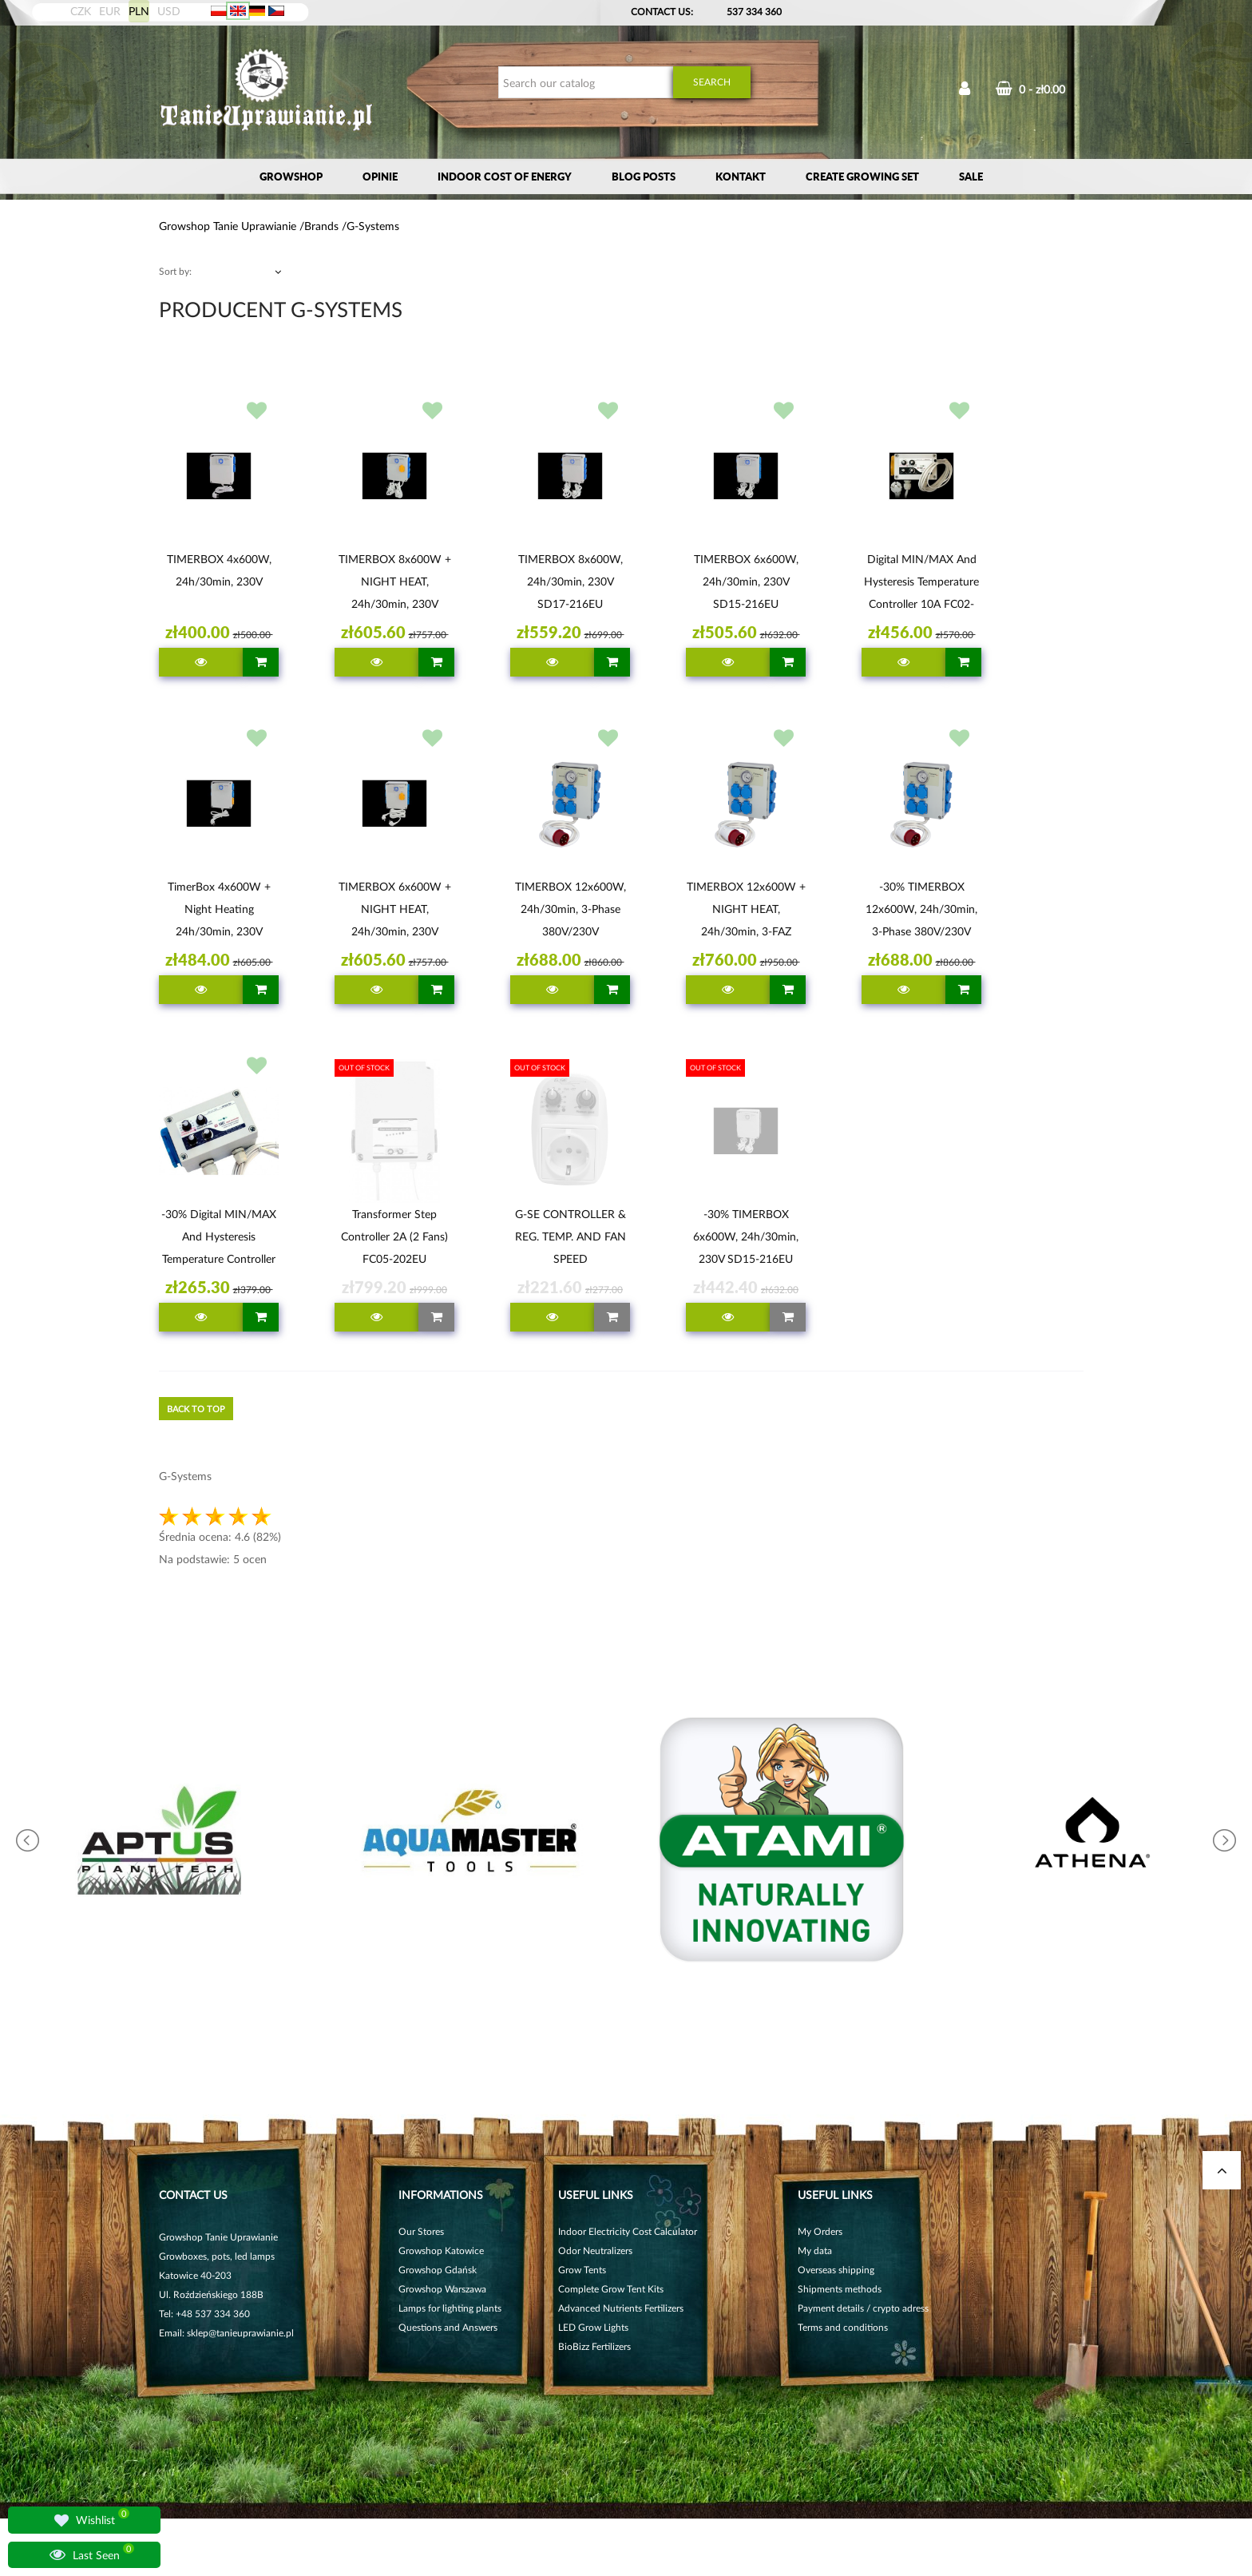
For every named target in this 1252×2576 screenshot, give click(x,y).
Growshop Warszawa (442, 2289)
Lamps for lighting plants (449, 2308)
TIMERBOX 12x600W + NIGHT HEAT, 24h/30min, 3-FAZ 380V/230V (746, 911)
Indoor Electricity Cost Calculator (627, 2231)
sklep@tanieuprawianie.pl (240, 2333)
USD (168, 11)
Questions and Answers (447, 2327)
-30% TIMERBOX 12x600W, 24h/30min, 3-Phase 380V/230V (921, 908)
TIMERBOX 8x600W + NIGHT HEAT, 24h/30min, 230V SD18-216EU (395, 584)
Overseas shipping (836, 2270)
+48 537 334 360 (213, 2314)
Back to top (196, 1408)
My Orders (820, 2231)
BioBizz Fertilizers (594, 2346)
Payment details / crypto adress (863, 2308)
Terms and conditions (843, 2327)
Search (712, 82)
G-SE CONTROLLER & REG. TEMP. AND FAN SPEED (570, 1236)
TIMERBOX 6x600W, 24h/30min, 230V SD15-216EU (746, 581)
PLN (139, 11)
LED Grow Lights (593, 2327)
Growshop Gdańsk (437, 2270)
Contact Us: (662, 12)
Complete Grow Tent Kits (611, 2289)
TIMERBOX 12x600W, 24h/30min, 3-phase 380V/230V (570, 908)
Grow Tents (582, 2270)
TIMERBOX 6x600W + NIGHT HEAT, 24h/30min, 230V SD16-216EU (395, 911)
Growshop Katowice (441, 2250)
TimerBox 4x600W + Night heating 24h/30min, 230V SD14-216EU (219, 911)
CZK (80, 11)
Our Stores (421, 2231)
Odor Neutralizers (595, 2250)
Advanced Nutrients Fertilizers (620, 2308)
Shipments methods (840, 2289)
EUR (110, 11)
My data (815, 2250)
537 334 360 (754, 12)
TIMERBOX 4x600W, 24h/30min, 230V (219, 570)
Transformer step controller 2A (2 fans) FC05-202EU (394, 1236)
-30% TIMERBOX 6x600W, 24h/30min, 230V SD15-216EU (745, 1236)
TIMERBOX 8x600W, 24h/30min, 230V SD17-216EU (570, 581)
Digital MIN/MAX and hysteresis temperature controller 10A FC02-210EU (921, 584)
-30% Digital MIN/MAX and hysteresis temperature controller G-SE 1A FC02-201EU (218, 1239)
